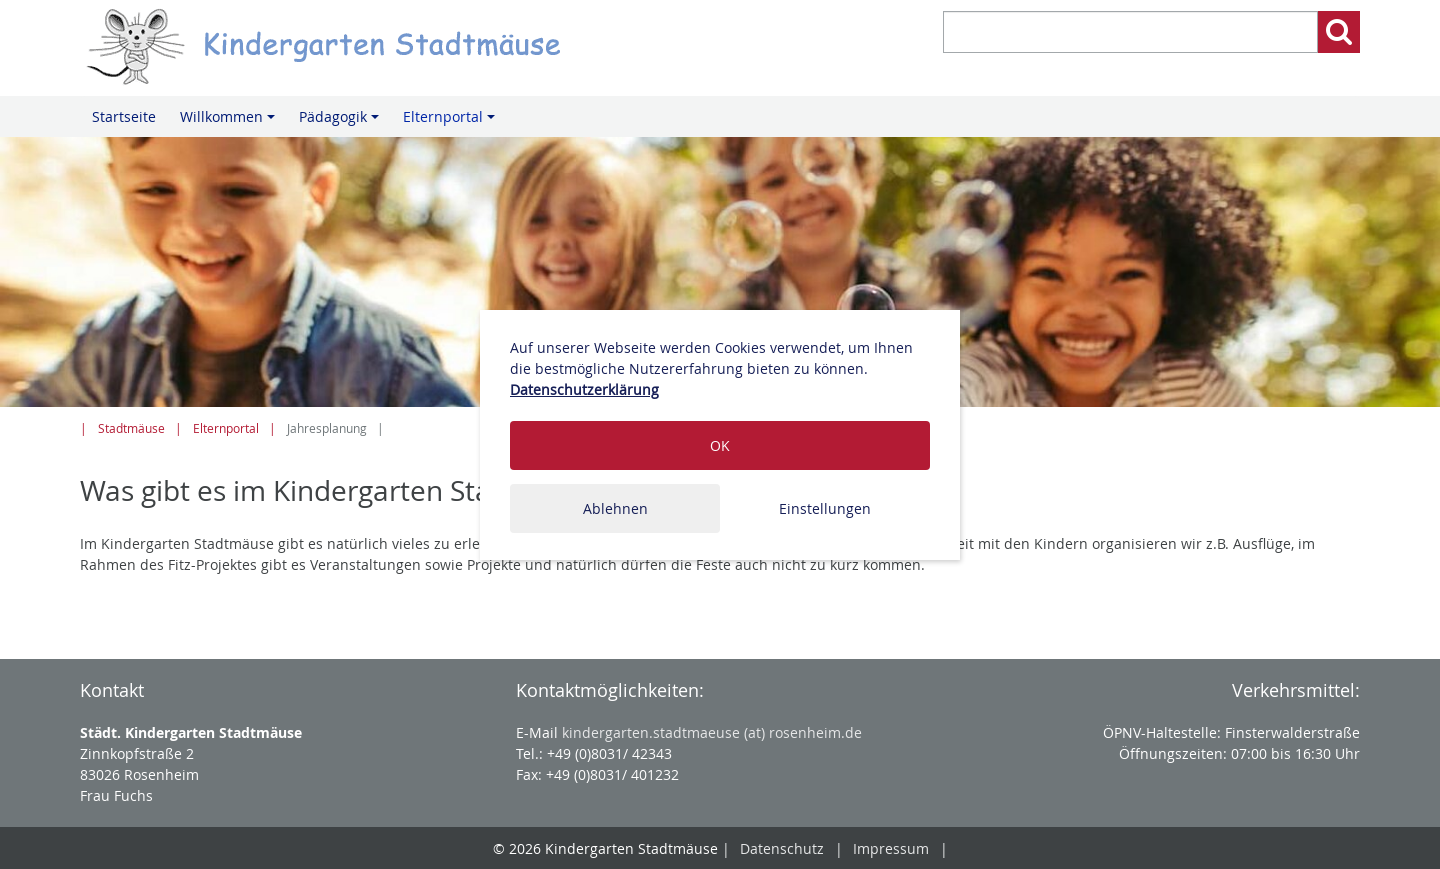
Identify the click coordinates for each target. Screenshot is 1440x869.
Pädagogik (342, 122)
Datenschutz (782, 848)
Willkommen (230, 122)
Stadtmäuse (131, 428)
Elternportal (452, 122)
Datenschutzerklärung (584, 389)
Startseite (124, 116)
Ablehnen (615, 508)
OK (720, 445)
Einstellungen (825, 508)
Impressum (891, 848)
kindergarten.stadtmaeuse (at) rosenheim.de (712, 732)
